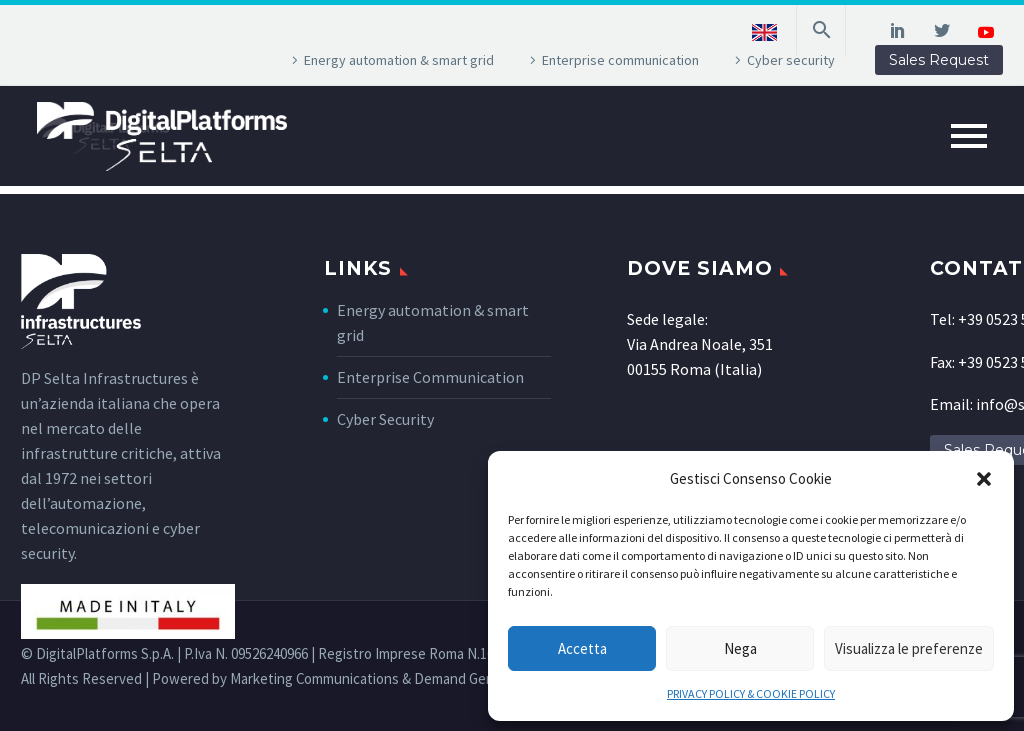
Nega (740, 648)
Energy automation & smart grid (399, 60)
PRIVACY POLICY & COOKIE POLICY (751, 693)
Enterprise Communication (430, 377)
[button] (984, 479)
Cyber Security (385, 419)
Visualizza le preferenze (909, 648)
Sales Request (939, 60)
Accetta (582, 648)
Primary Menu (969, 136)
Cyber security (791, 60)
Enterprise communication (620, 60)
